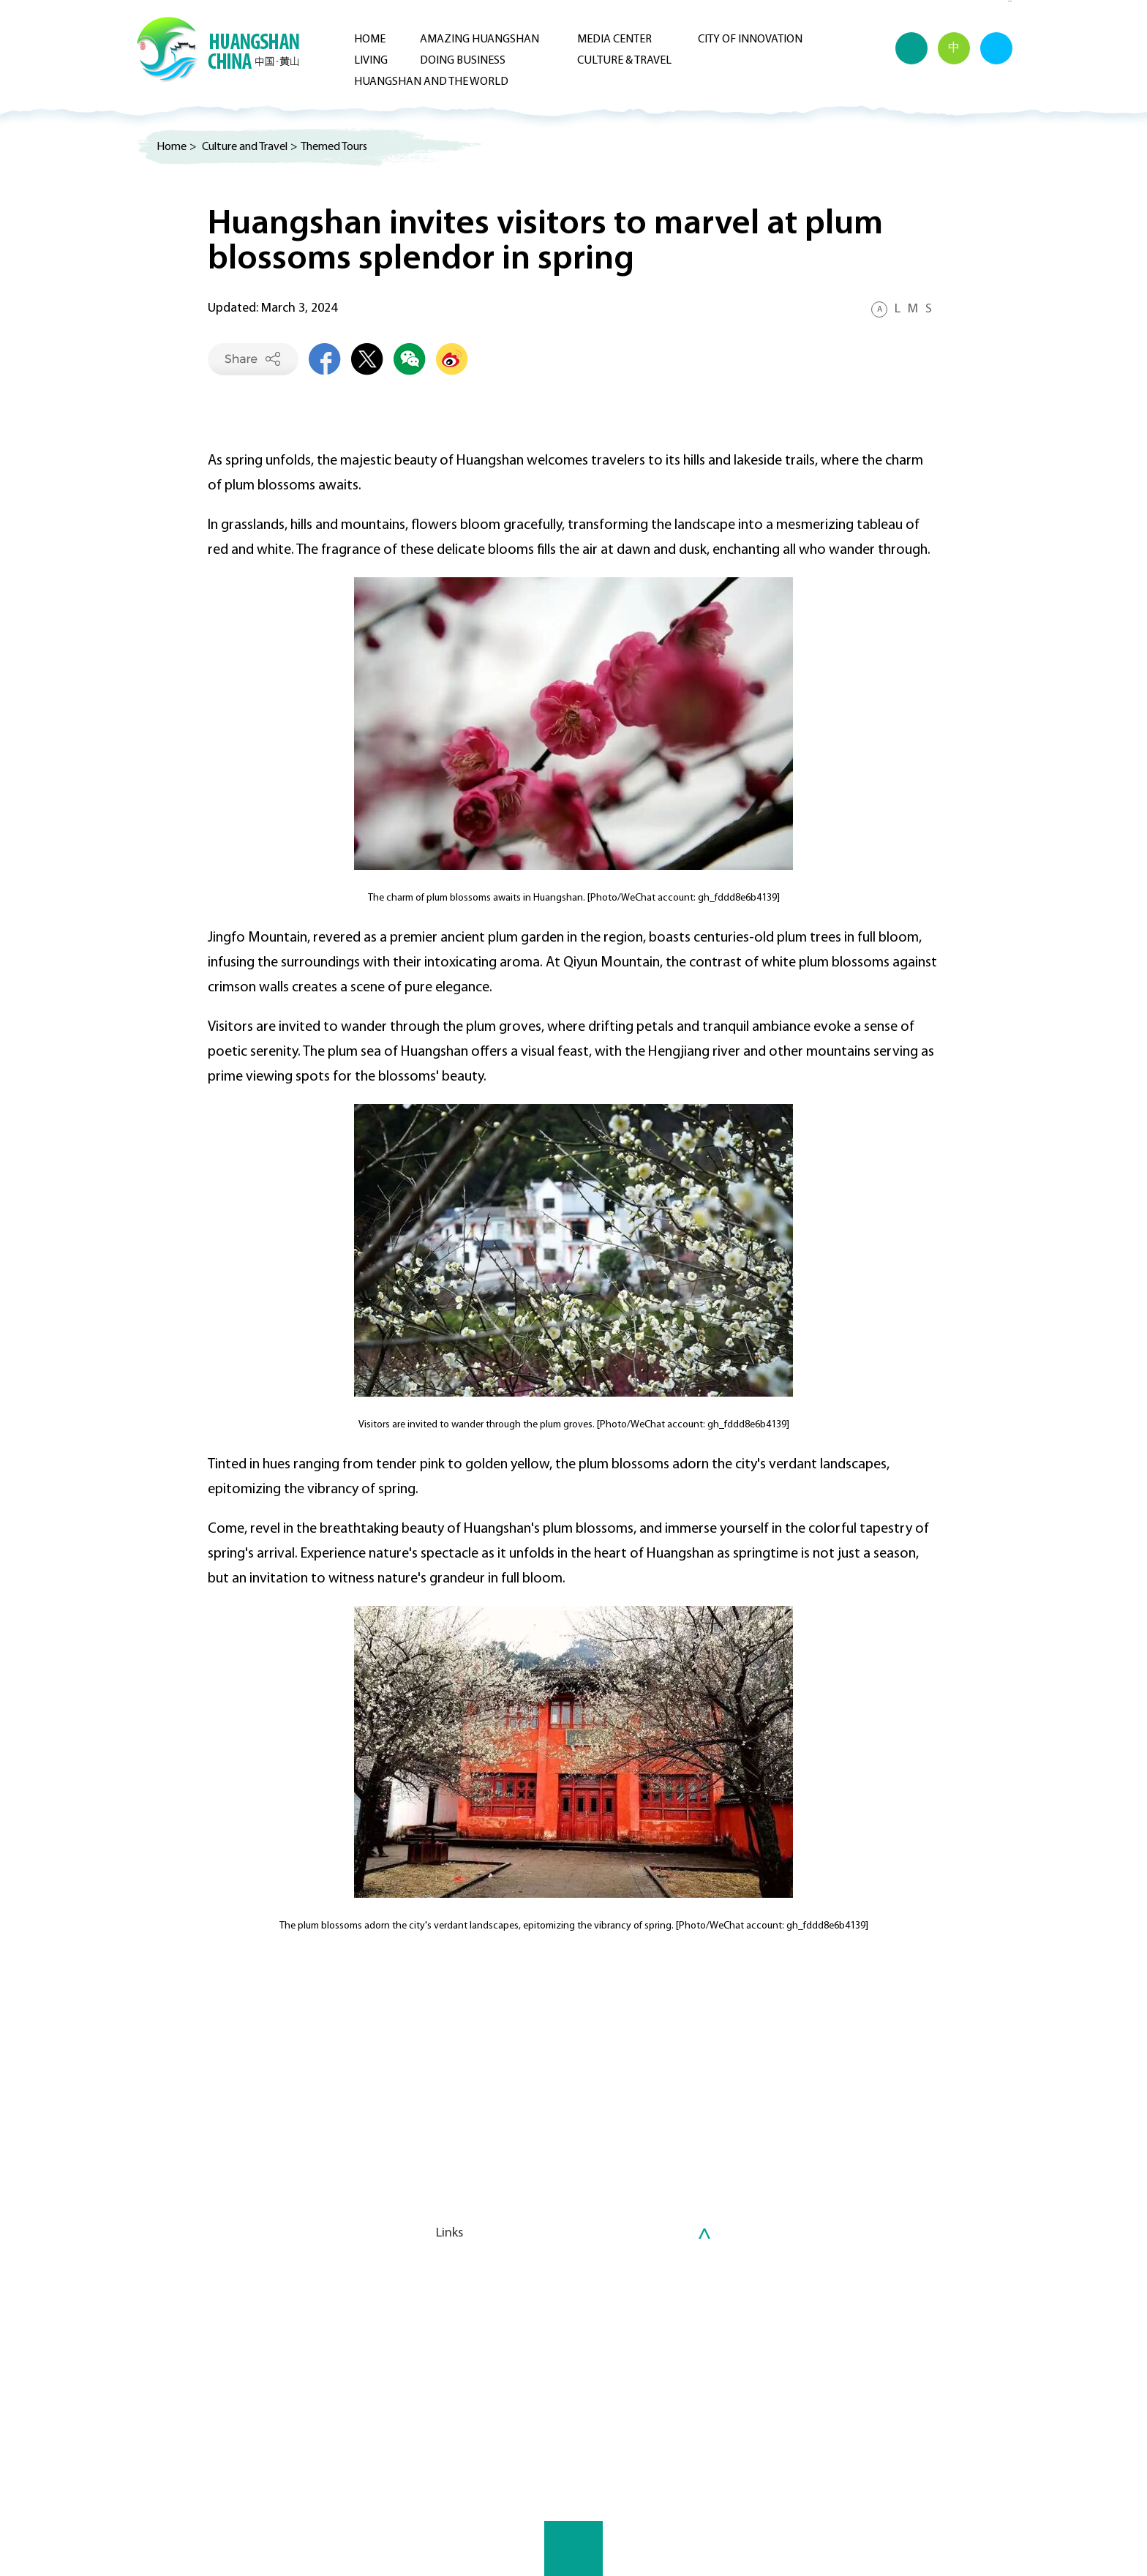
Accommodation (729, 2405)
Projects (574, 2370)
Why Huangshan (593, 2334)
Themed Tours (334, 147)
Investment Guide (597, 2352)
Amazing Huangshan (479, 39)
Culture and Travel (244, 147)
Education (712, 2370)
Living (371, 61)
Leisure (435, 2405)
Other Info (713, 2422)
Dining (433, 2422)
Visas (699, 2334)
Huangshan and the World (431, 82)
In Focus (317, 2352)
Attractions (446, 2387)
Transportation (724, 2387)
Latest (314, 2334)
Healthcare (714, 2352)
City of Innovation (750, 39)
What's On (443, 2334)
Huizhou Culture (457, 2352)
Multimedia (169, 2352)
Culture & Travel (624, 61)
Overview (165, 2334)
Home (370, 39)
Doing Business (462, 61)
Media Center (614, 39)
